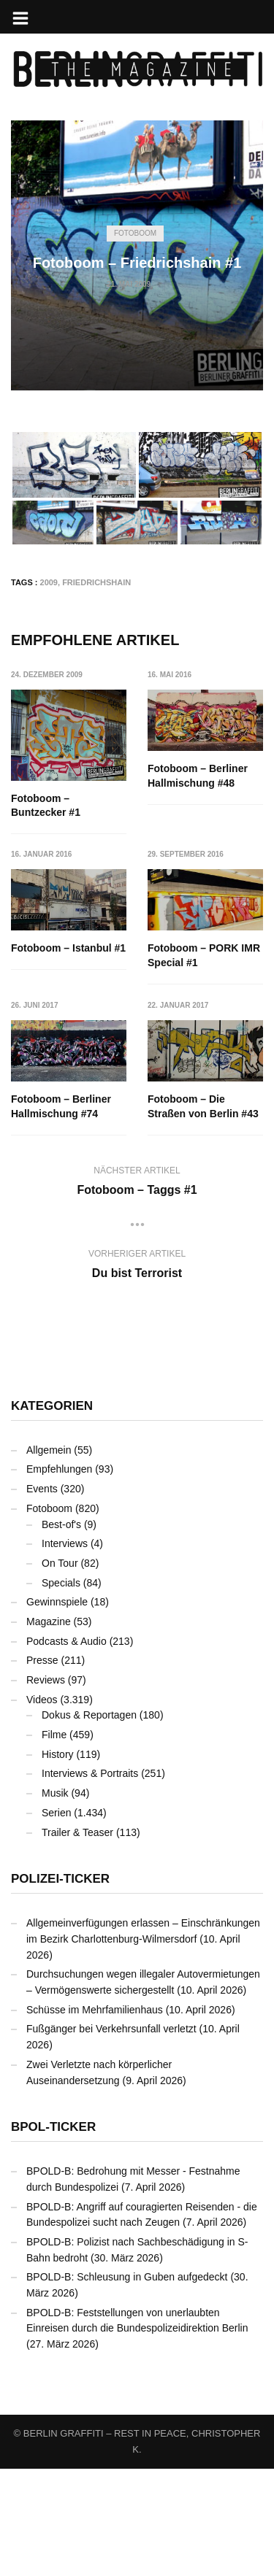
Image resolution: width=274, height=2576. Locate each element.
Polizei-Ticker (60, 1986)
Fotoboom (135, 233)
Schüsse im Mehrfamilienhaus (94, 2117)
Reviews (45, 1787)
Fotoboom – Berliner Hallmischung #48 (198, 776)
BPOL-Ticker (53, 2234)
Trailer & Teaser (77, 1939)
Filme (54, 1842)
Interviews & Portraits (90, 1880)
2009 (49, 582)
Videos (42, 1807)
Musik (55, 1900)
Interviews (65, 1651)
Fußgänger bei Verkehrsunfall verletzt (111, 2136)
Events (42, 1596)
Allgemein (48, 1557)
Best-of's (61, 1631)
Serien (56, 1920)
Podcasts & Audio (66, 1748)
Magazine (48, 1729)
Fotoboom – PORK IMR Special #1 (67, 1063)
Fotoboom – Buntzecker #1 (45, 806)
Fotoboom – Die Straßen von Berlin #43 (66, 1214)
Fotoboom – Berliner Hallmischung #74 (198, 1063)
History (58, 1861)
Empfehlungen (59, 1576)
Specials (61, 1690)
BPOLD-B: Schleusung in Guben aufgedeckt (127, 2384)
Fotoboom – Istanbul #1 (205, 919)
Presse (42, 1767)
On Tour (60, 1670)
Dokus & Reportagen (89, 1822)
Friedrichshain (96, 582)
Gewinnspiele (57, 1709)
